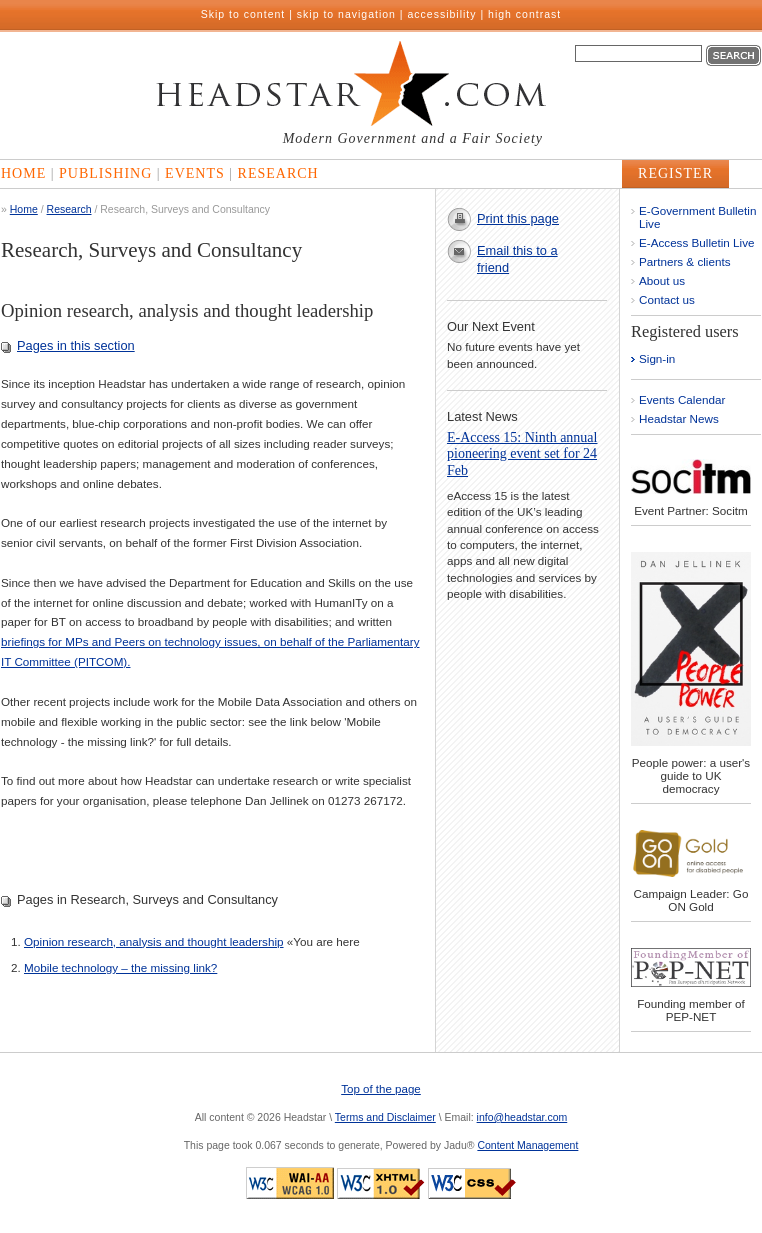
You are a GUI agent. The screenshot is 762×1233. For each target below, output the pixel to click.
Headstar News (679, 418)
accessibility (442, 14)
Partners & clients (684, 261)
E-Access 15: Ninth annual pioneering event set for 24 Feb (522, 454)
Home (23, 173)
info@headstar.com (522, 1117)
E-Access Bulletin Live (696, 242)
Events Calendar (682, 399)
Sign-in (657, 358)
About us (662, 280)
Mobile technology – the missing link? (120, 967)
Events (195, 173)
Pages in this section (76, 345)
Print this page (518, 218)
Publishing (105, 173)
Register (675, 173)
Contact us (667, 299)
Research (278, 173)
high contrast (524, 14)
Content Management (527, 1145)
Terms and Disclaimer (385, 1117)
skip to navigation (346, 14)
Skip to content (243, 14)
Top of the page (381, 1089)
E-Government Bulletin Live (697, 217)
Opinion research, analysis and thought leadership (154, 941)
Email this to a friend (517, 258)
